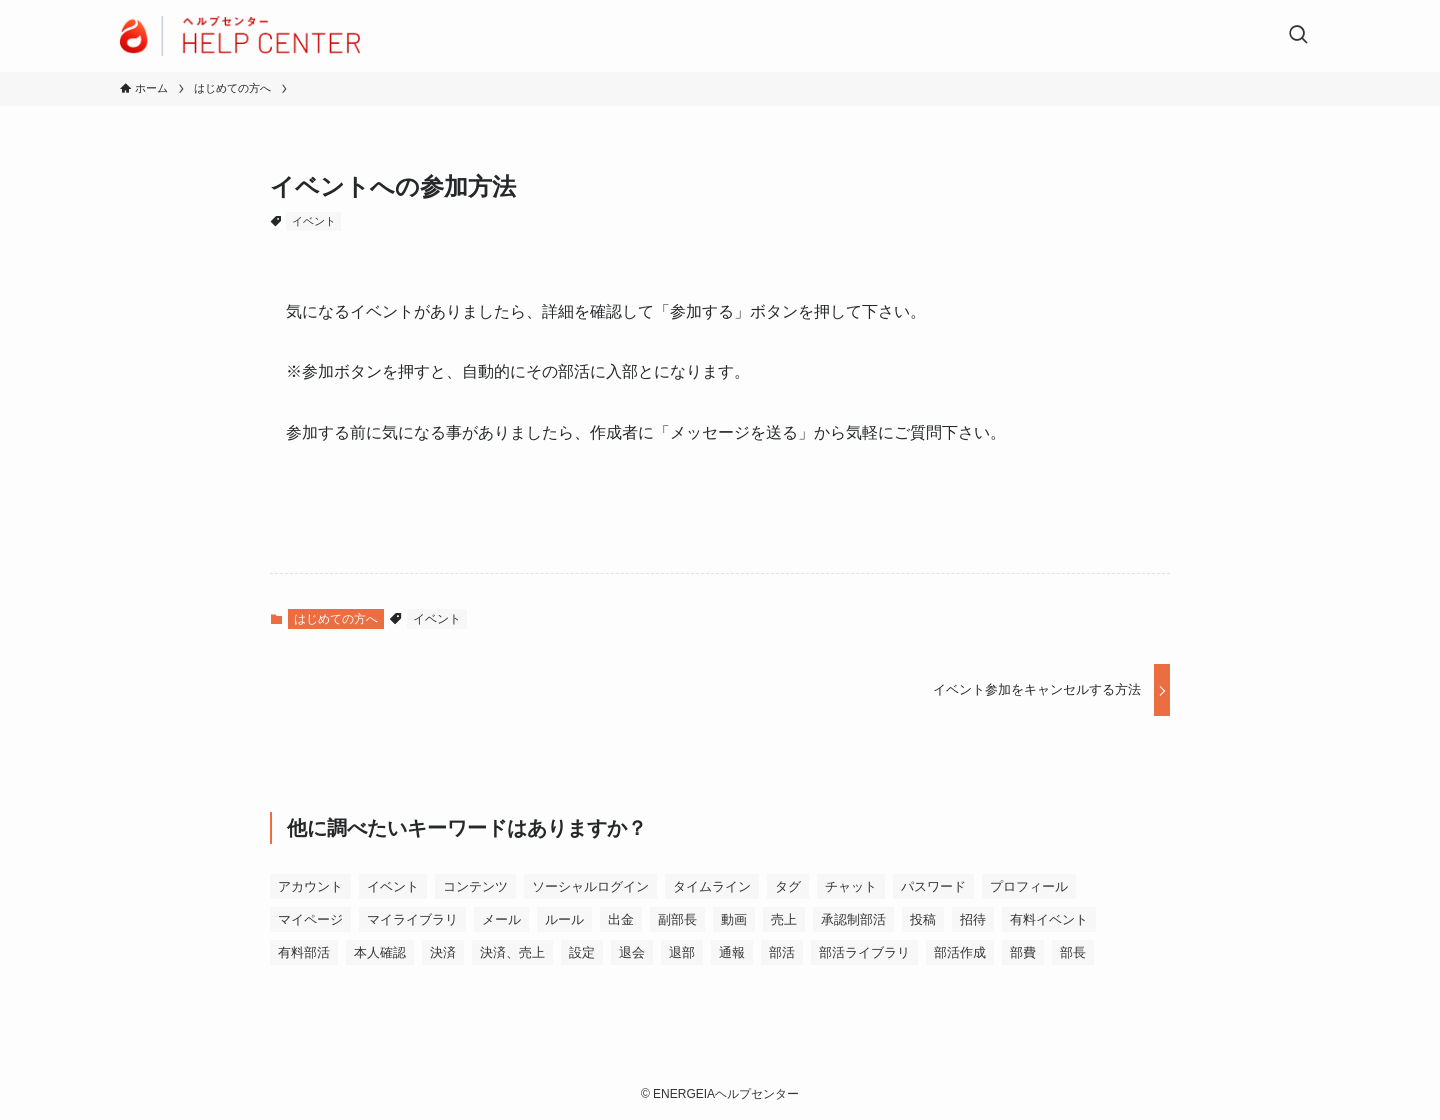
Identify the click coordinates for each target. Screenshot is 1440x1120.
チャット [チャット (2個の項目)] (851, 886)
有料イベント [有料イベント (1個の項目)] (1049, 919)
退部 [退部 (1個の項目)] (682, 952)
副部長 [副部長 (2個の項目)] (677, 919)
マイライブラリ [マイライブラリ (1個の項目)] (412, 919)
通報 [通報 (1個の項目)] (732, 952)
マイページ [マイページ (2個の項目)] (310, 919)
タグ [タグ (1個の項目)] (788, 886)
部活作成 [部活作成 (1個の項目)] (960, 952)
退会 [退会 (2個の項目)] (632, 952)
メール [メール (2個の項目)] (501, 919)
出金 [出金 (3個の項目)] (621, 919)
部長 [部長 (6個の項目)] (1073, 952)
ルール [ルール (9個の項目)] (564, 919)
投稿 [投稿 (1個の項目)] (923, 919)
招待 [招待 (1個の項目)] (973, 919)
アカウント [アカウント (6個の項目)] (310, 886)
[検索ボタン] (1298, 36)
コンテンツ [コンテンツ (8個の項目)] (475, 886)
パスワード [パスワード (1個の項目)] (933, 886)
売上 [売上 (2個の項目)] (784, 919)
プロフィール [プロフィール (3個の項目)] (1029, 886)
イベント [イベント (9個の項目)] (393, 886)
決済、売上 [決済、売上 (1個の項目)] (512, 952)
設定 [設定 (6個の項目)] (582, 952)
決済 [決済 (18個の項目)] (443, 952)
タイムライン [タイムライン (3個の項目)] (712, 886)
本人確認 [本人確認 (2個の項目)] (380, 952)
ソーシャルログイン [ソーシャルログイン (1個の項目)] (590, 886)
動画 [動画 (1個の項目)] (734, 919)
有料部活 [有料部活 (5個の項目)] (304, 952)
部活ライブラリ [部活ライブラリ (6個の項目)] (864, 952)
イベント (314, 221)
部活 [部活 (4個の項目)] (782, 952)
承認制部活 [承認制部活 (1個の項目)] (853, 919)
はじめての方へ (336, 619)
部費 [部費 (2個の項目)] (1023, 952)
